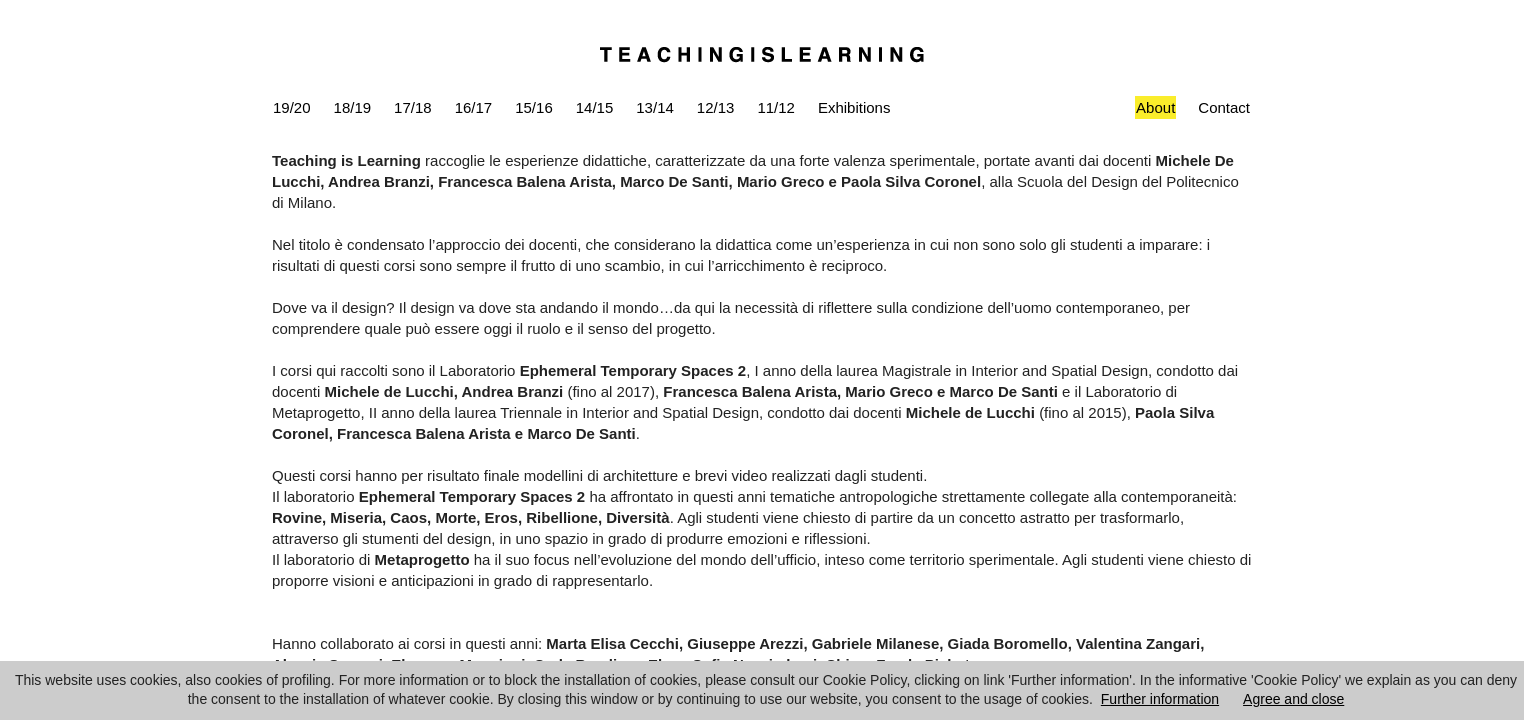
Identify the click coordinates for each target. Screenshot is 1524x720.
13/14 (655, 107)
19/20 (292, 107)
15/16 (534, 107)
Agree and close (1293, 699)
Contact (1224, 107)
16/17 (474, 107)
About (1155, 107)
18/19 (353, 107)
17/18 (413, 107)
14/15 (595, 107)
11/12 (776, 107)
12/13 (716, 107)
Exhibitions (854, 107)
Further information (1160, 699)
